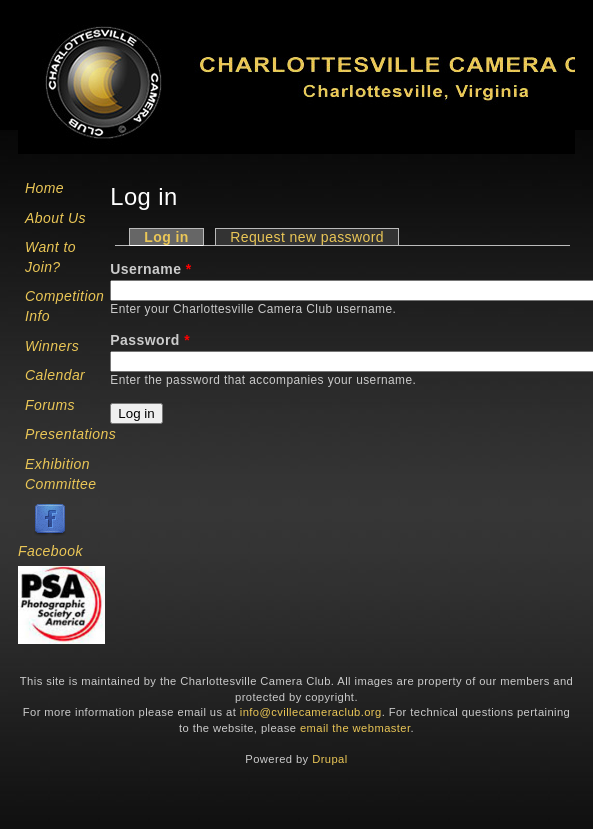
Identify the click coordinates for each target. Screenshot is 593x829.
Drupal (329, 759)
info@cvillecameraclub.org (311, 712)
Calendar (55, 375)
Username (150, 269)
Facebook (50, 551)
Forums (50, 405)
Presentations (70, 434)
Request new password (307, 237)
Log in (174, 237)
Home (44, 188)
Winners (52, 346)
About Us (55, 218)
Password (150, 340)
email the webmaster (355, 728)
